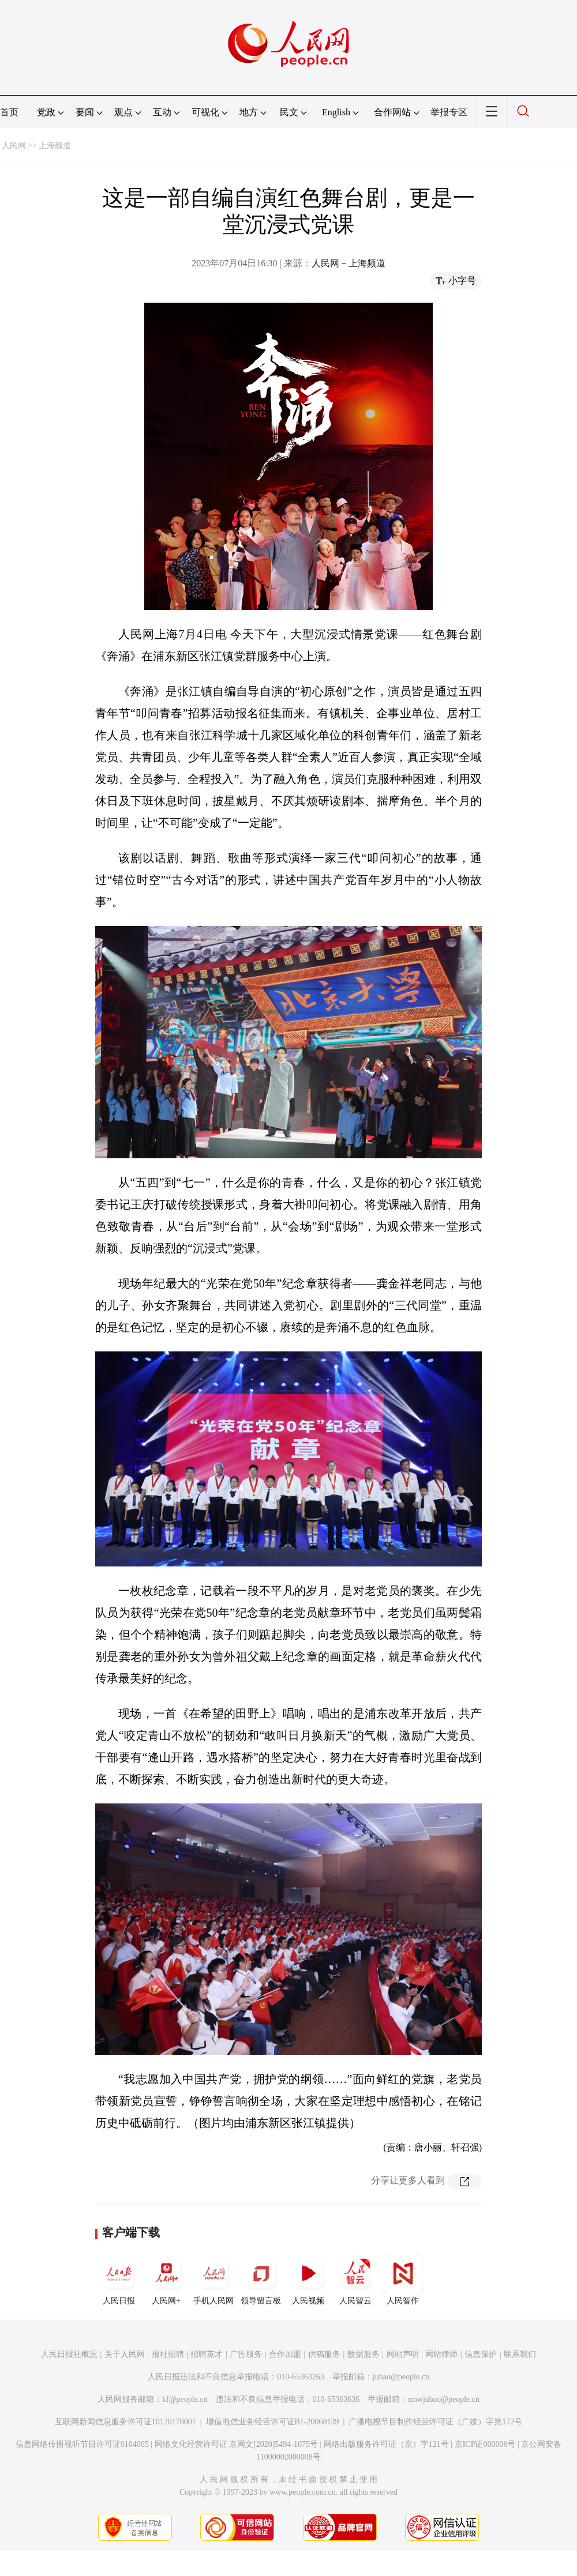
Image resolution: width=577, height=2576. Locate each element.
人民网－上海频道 (348, 263)
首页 (9, 112)
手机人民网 (213, 2279)
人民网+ (166, 2279)
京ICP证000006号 (485, 2444)
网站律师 (441, 2354)
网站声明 (403, 2354)
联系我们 (520, 2354)
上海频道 (55, 145)
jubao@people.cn (401, 2376)
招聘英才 (206, 2354)
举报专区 (448, 112)
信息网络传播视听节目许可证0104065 (82, 2444)
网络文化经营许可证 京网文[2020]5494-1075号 (237, 2444)
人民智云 (355, 2279)
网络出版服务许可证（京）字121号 (386, 2444)
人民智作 (403, 2279)
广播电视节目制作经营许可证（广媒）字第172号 (435, 2421)
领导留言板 (261, 2279)
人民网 (14, 145)
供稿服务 (324, 2354)
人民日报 (119, 2279)
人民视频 (308, 2279)
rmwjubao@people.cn (443, 2399)
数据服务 (363, 2354)
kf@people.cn (185, 2399)
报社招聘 (168, 2354)
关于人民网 (124, 2354)
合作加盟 (285, 2354)
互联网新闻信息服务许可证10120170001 (125, 2421)
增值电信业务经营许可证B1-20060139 (272, 2421)
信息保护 (480, 2354)
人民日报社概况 (69, 2354)
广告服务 (246, 2354)
